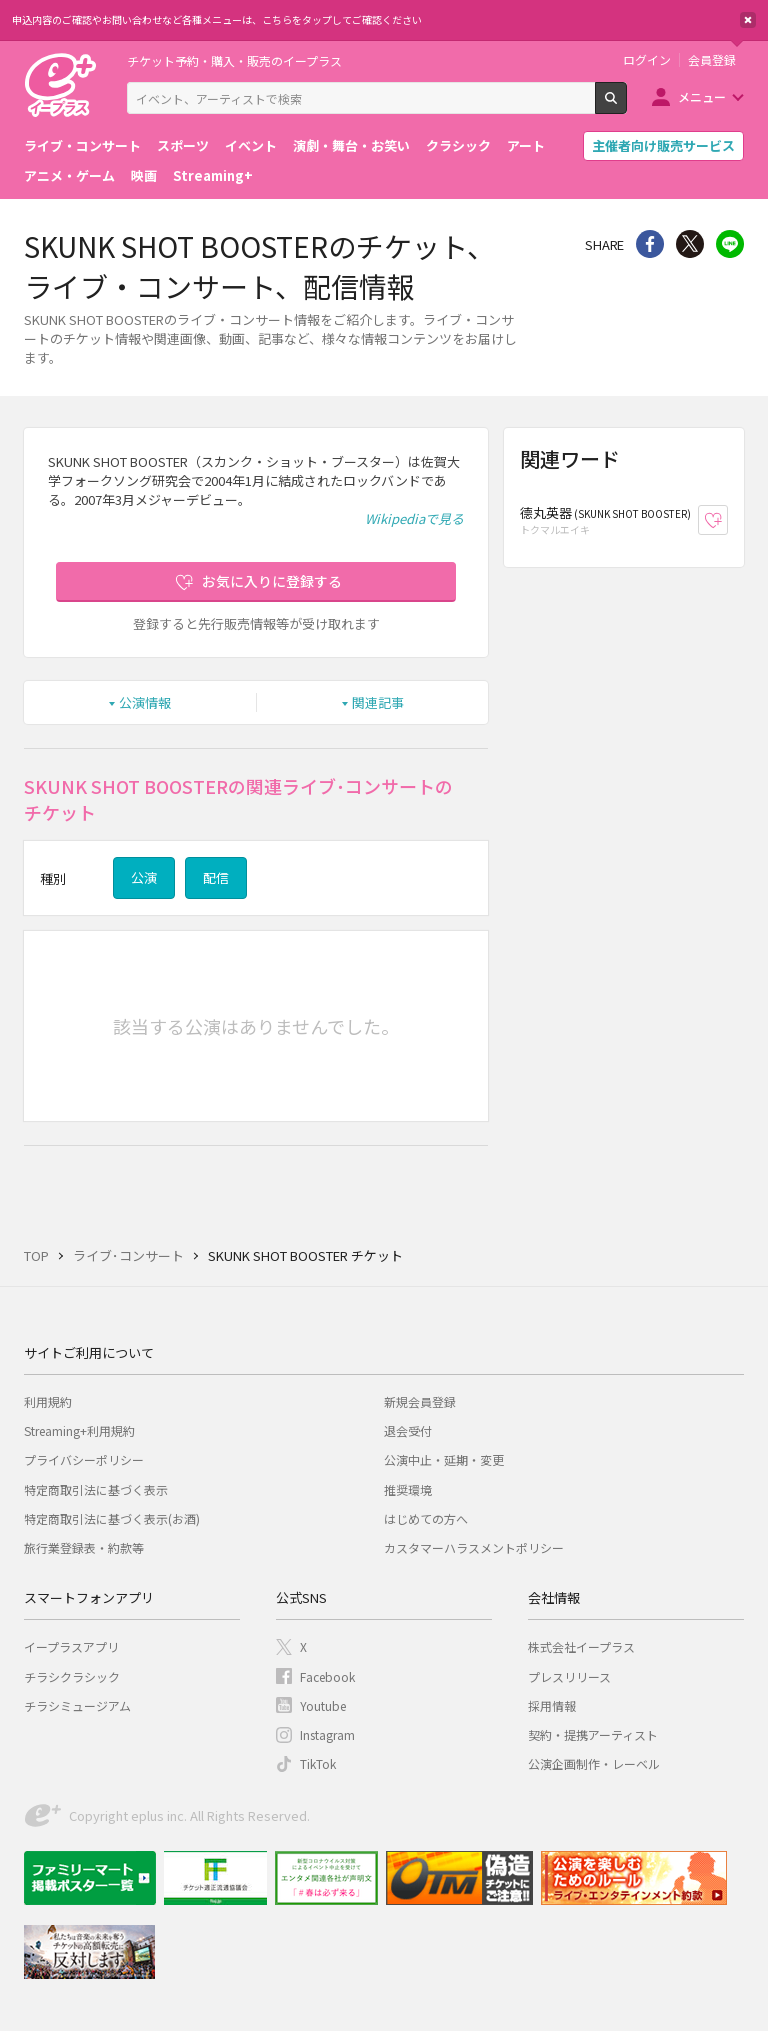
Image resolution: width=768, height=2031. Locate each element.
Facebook (327, 1676)
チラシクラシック (72, 1676)
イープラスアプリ (71, 1646)
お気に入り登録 (727, 520)
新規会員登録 (420, 1401)
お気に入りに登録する (272, 581)
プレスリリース (569, 1676)
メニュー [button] (702, 96)
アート (526, 145)
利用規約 (48, 1401)
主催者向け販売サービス (663, 145)
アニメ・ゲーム (69, 175)
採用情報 (552, 1705)
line (730, 244)
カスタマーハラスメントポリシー (474, 1547)
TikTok (318, 1763)
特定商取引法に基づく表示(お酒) (112, 1518)
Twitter (690, 244)
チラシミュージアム (77, 1705)
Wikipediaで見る (414, 518)
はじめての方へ (426, 1518)
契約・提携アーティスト (593, 1734)
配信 (216, 877)
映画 (144, 175)
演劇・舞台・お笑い (351, 145)
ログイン (647, 60)
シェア (650, 244)
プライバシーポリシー (84, 1459)
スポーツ (183, 145)
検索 (626, 106)
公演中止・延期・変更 (444, 1459)
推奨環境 (408, 1489)
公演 (144, 877)
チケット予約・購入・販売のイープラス (234, 60)
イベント (251, 145)
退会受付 (408, 1430)
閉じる (748, 20)
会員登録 (712, 60)
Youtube (323, 1705)
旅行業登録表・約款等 (84, 1547)
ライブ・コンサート (82, 145)
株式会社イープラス (581, 1646)
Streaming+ (213, 175)
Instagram (327, 1734)
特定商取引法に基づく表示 (96, 1489)
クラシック (458, 145)
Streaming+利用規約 (79, 1430)
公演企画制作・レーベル (594, 1763)
